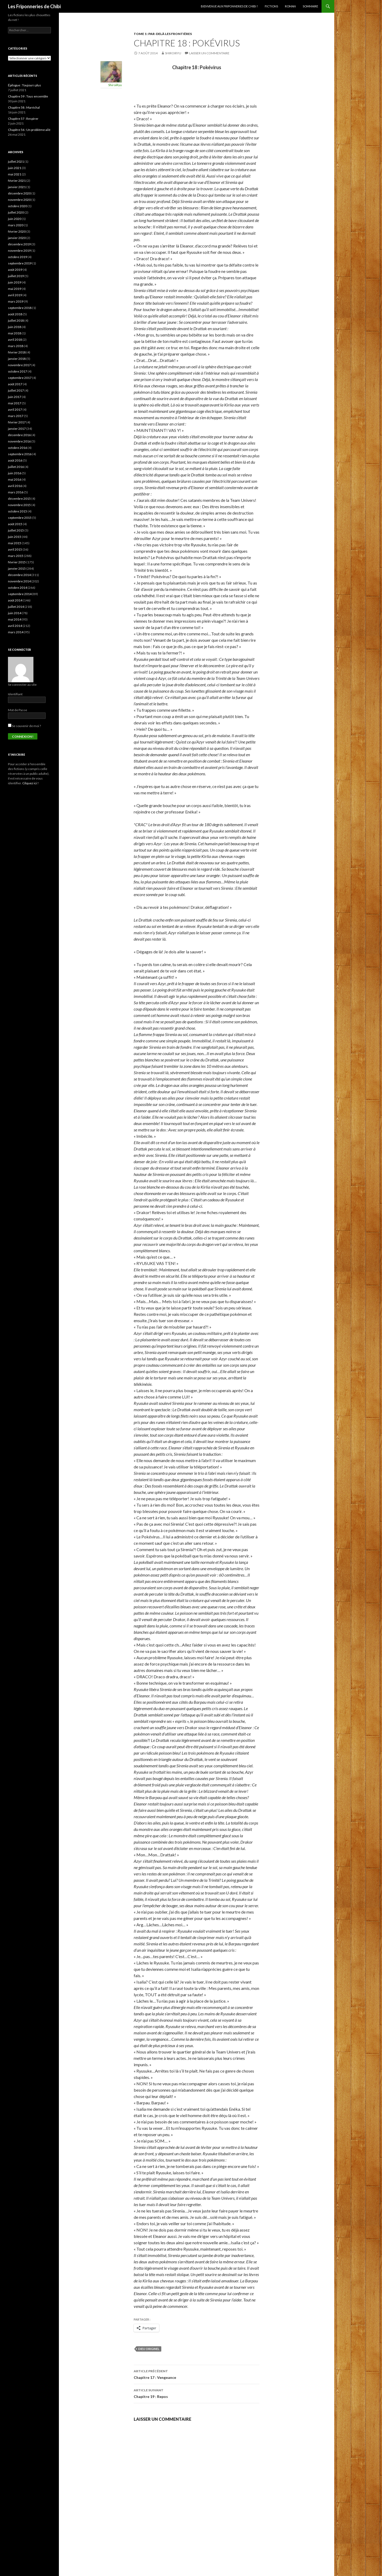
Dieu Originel (148, 2349)
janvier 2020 (17, 238)
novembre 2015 (19, 505)
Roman (290, 6)
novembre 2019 (19, 251)
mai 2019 (14, 289)
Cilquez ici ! (30, 783)
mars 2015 (15, 556)
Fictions (271, 6)
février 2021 (17, 181)
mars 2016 (15, 492)
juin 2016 (14, 473)
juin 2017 (14, 397)
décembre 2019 (19, 244)
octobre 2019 (17, 257)
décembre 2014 (19, 575)
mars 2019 (15, 301)
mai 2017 (14, 403)
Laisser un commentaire (209, 53)
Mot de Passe (17, 710)
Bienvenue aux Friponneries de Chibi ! (229, 6)
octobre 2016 (17, 448)
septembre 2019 (20, 263)
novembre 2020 (19, 200)
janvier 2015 (17, 568)
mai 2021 (14, 174)
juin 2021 (14, 168)
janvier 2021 (17, 187)
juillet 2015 (16, 530)
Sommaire (310, 6)
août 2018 (15, 314)
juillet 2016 (16, 467)
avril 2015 (15, 549)
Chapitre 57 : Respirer (23, 119)
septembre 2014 (20, 594)
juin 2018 (14, 327)
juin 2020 (14, 219)
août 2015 (15, 524)
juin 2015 (14, 537)
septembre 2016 (20, 454)
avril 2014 (15, 626)
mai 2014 (14, 619)
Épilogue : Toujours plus (24, 85)
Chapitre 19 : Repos (196, 2393)
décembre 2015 (19, 499)
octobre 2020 (17, 206)
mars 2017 (15, 416)
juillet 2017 (16, 390)
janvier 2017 (17, 429)
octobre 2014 (17, 588)
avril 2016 (15, 486)
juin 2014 (14, 613)
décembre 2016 (19, 435)
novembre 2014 (19, 581)
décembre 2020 (19, 193)
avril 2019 (15, 295)
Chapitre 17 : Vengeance (196, 2374)
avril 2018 (15, 340)
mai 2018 (14, 333)
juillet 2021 (16, 161)
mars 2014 (15, 632)
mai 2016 (14, 479)
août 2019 (15, 270)
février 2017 (17, 422)
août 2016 (15, 460)
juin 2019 (14, 282)
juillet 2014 (16, 607)
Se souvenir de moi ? (24, 726)
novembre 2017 (19, 365)
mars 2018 (15, 346)
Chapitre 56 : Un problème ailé (29, 130)
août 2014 (15, 600)
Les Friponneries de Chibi (34, 6)
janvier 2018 (17, 359)
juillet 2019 (16, 276)
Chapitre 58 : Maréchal (24, 107)
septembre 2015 (20, 518)
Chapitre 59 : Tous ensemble (28, 96)
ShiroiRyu (173, 53)
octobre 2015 (17, 511)
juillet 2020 (16, 212)
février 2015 (17, 562)
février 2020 (17, 231)
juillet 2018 (16, 320)
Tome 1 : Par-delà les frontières (163, 34)
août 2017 (15, 384)
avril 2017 (15, 409)
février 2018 (17, 352)
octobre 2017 (17, 371)
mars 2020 (15, 225)
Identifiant (15, 694)
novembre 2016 (19, 441)
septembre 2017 (20, 378)
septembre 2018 (20, 308)
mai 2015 (14, 543)
